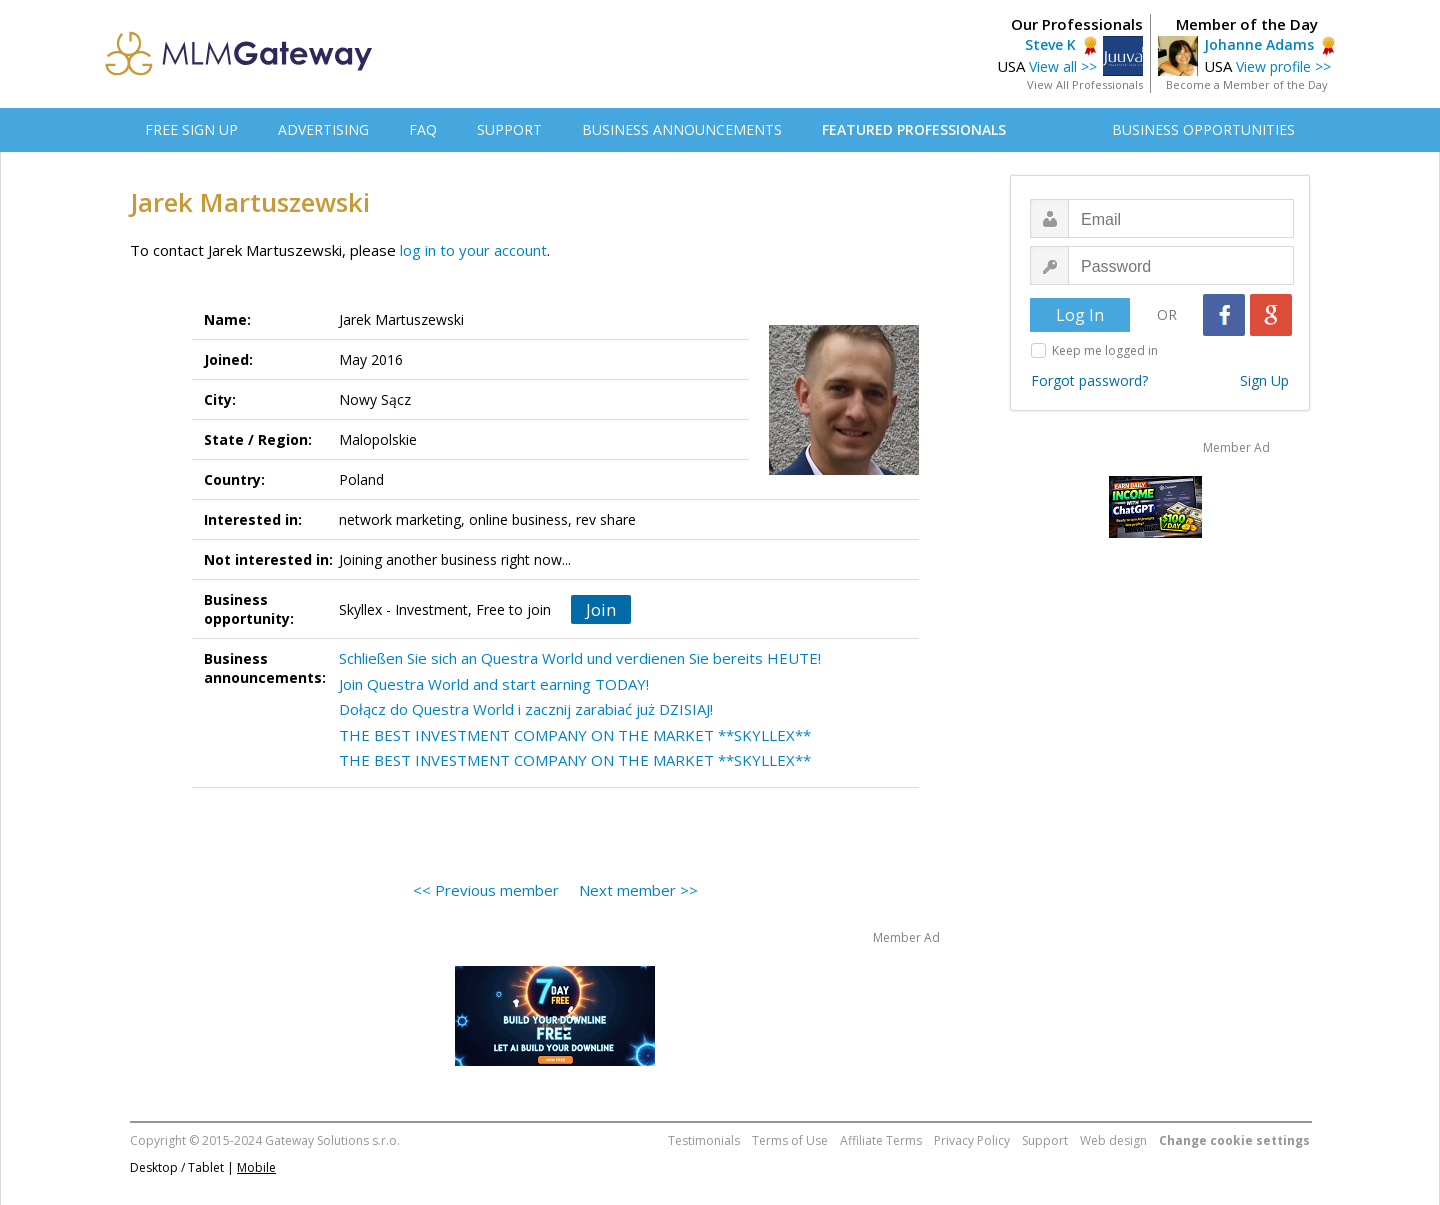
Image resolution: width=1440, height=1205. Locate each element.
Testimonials (704, 1140)
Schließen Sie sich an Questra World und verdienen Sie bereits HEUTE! (580, 658)
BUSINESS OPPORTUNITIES (1203, 129)
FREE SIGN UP (191, 129)
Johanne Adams (1259, 44)
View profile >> (1283, 66)
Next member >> (638, 890)
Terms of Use (790, 1140)
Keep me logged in (1105, 350)
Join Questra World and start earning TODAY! (494, 684)
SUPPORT (509, 129)
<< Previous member (486, 890)
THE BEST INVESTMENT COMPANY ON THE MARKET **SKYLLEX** (575, 735)
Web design (1113, 1140)
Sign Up (1264, 380)
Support (1045, 1140)
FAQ (423, 129)
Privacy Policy (972, 1140)
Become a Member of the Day (1247, 84)
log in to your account (473, 250)
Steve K (1050, 44)
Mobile (256, 1167)
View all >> (1063, 66)
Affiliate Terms (881, 1140)
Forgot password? (1089, 380)
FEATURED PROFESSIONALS (914, 129)
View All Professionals (1085, 84)
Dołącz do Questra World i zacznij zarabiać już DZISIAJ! (526, 709)
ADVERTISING (323, 129)
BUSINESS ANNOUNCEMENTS (682, 129)
